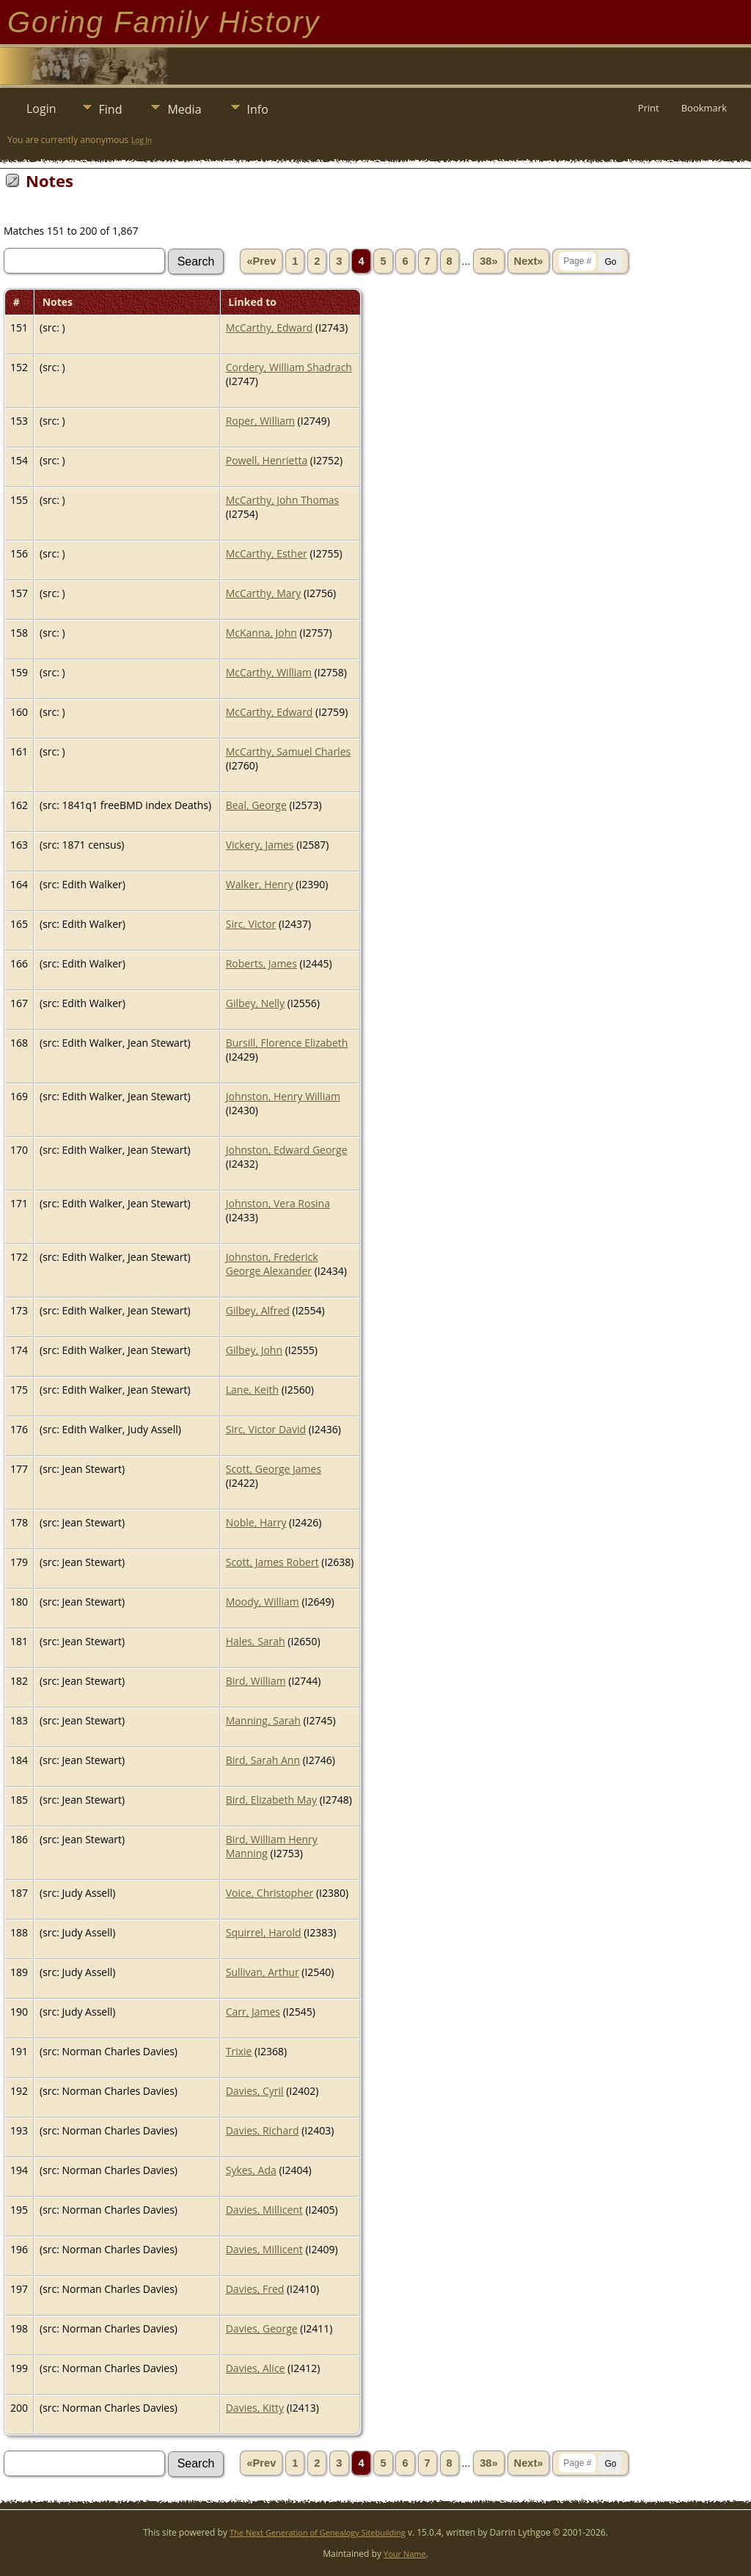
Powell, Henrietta (267, 460)
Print (648, 107)
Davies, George (262, 2328)
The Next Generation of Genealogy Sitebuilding (318, 2532)
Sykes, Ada (251, 2170)
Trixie (239, 2051)
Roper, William (260, 421)
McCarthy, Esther (266, 553)
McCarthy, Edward (269, 327)
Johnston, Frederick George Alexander (272, 1264)
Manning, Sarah (263, 1720)
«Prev (261, 261)
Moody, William (262, 1602)
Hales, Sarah (255, 1641)
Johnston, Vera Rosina (278, 1203)
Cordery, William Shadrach (289, 367)
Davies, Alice (255, 2368)
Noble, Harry (256, 1522)
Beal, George (256, 805)
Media (184, 109)
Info (257, 109)
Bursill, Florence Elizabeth (287, 1043)
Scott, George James (273, 1469)
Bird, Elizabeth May (271, 1800)
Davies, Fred (255, 2289)
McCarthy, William (269, 672)
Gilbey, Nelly (255, 1003)
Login (41, 108)
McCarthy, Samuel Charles (288, 751)
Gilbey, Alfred (258, 1310)
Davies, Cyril (255, 2091)
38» (488, 261)
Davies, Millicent (264, 2210)
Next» (528, 261)
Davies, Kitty (255, 2408)
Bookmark (704, 107)
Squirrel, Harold (263, 1932)
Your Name (405, 2553)
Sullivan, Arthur (262, 1972)
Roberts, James (261, 963)
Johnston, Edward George (287, 1150)
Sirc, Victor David (266, 1429)
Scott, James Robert (272, 1562)
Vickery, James (260, 845)
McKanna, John (261, 633)
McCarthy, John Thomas (283, 500)
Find (110, 109)
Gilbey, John (254, 1350)
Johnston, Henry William (283, 1096)
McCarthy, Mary (263, 593)
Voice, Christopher (270, 1893)
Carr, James (253, 2012)
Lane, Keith (252, 1390)
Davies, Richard (262, 2130)
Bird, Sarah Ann (263, 1760)
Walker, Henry (259, 884)
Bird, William (256, 1681)
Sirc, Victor (251, 924)
